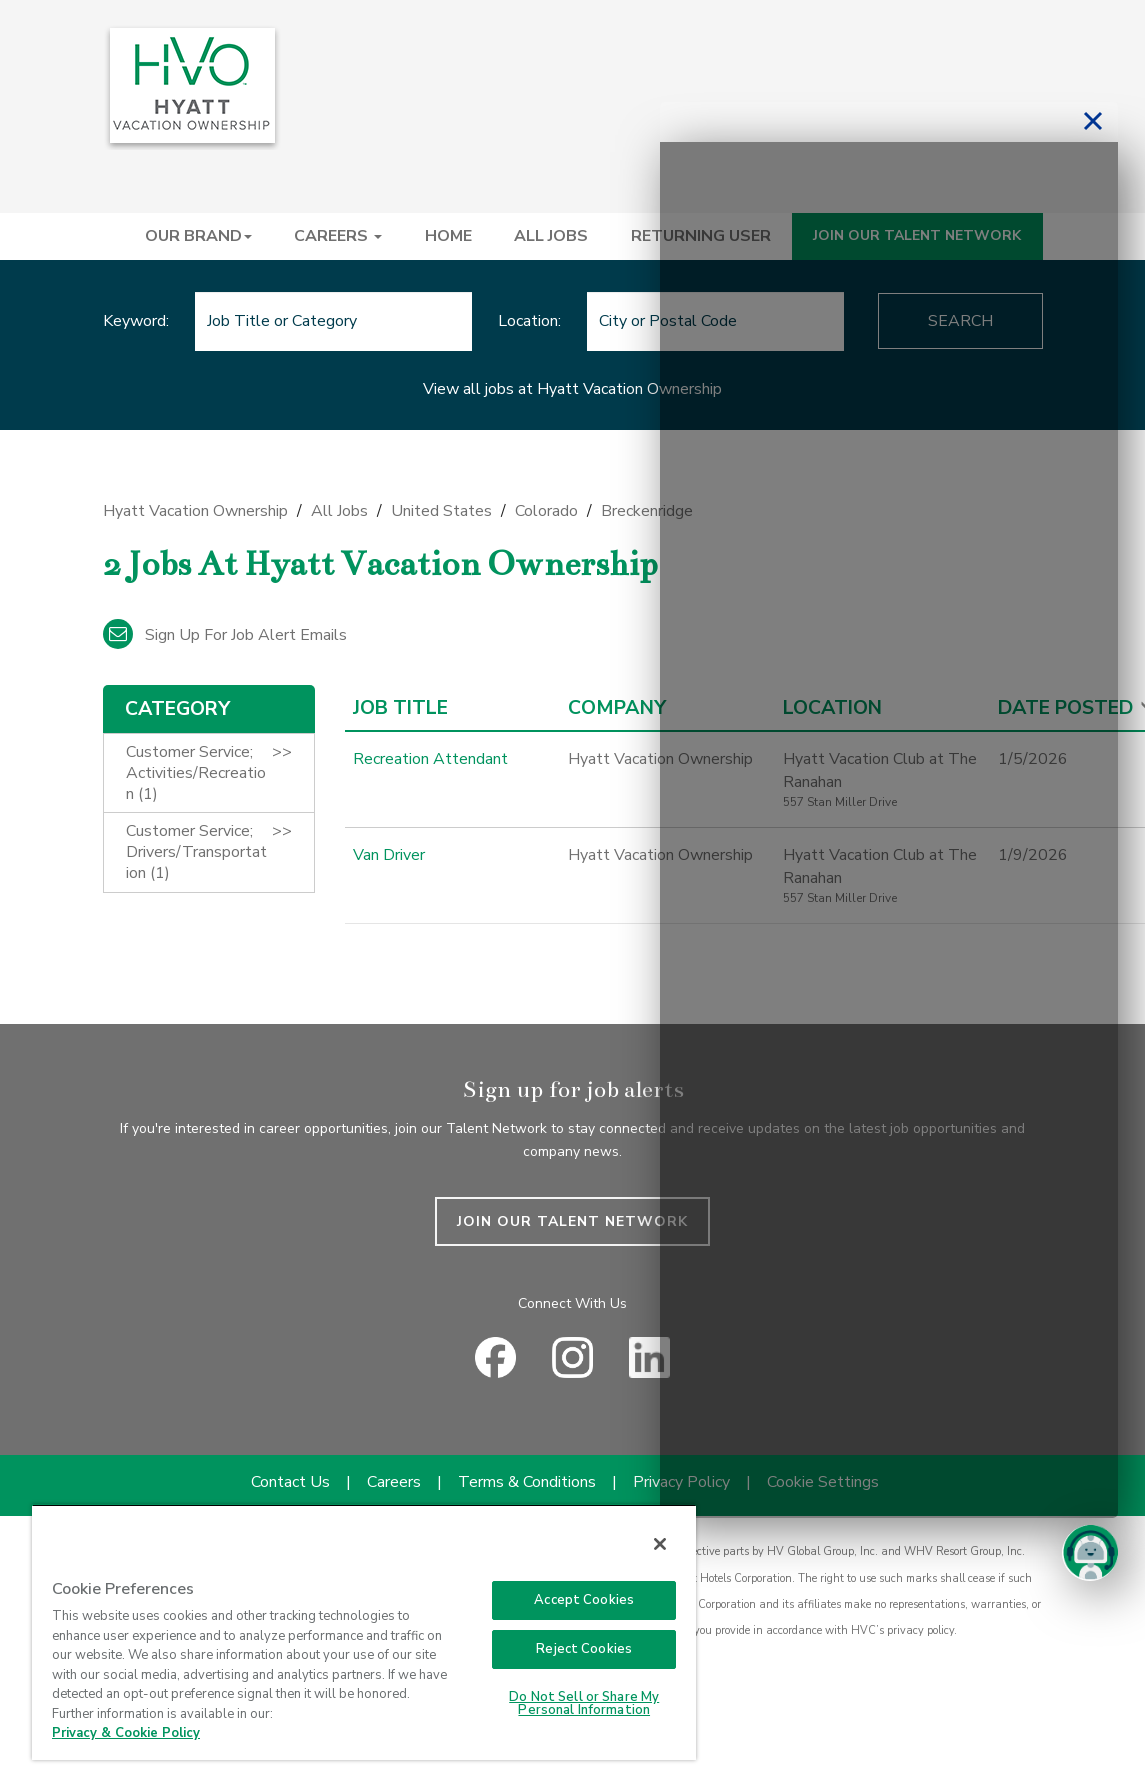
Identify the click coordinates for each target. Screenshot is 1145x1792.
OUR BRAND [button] (198, 236)
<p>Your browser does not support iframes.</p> (889, 830)
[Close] (660, 1544)
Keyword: (136, 321)
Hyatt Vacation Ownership (195, 511)
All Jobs (339, 511)
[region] (364, 1632)
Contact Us (290, 1482)
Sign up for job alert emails (225, 635)
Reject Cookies (584, 1649)
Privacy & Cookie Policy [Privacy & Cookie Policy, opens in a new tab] (126, 1733)
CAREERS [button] (338, 236)
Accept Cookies (584, 1600)
